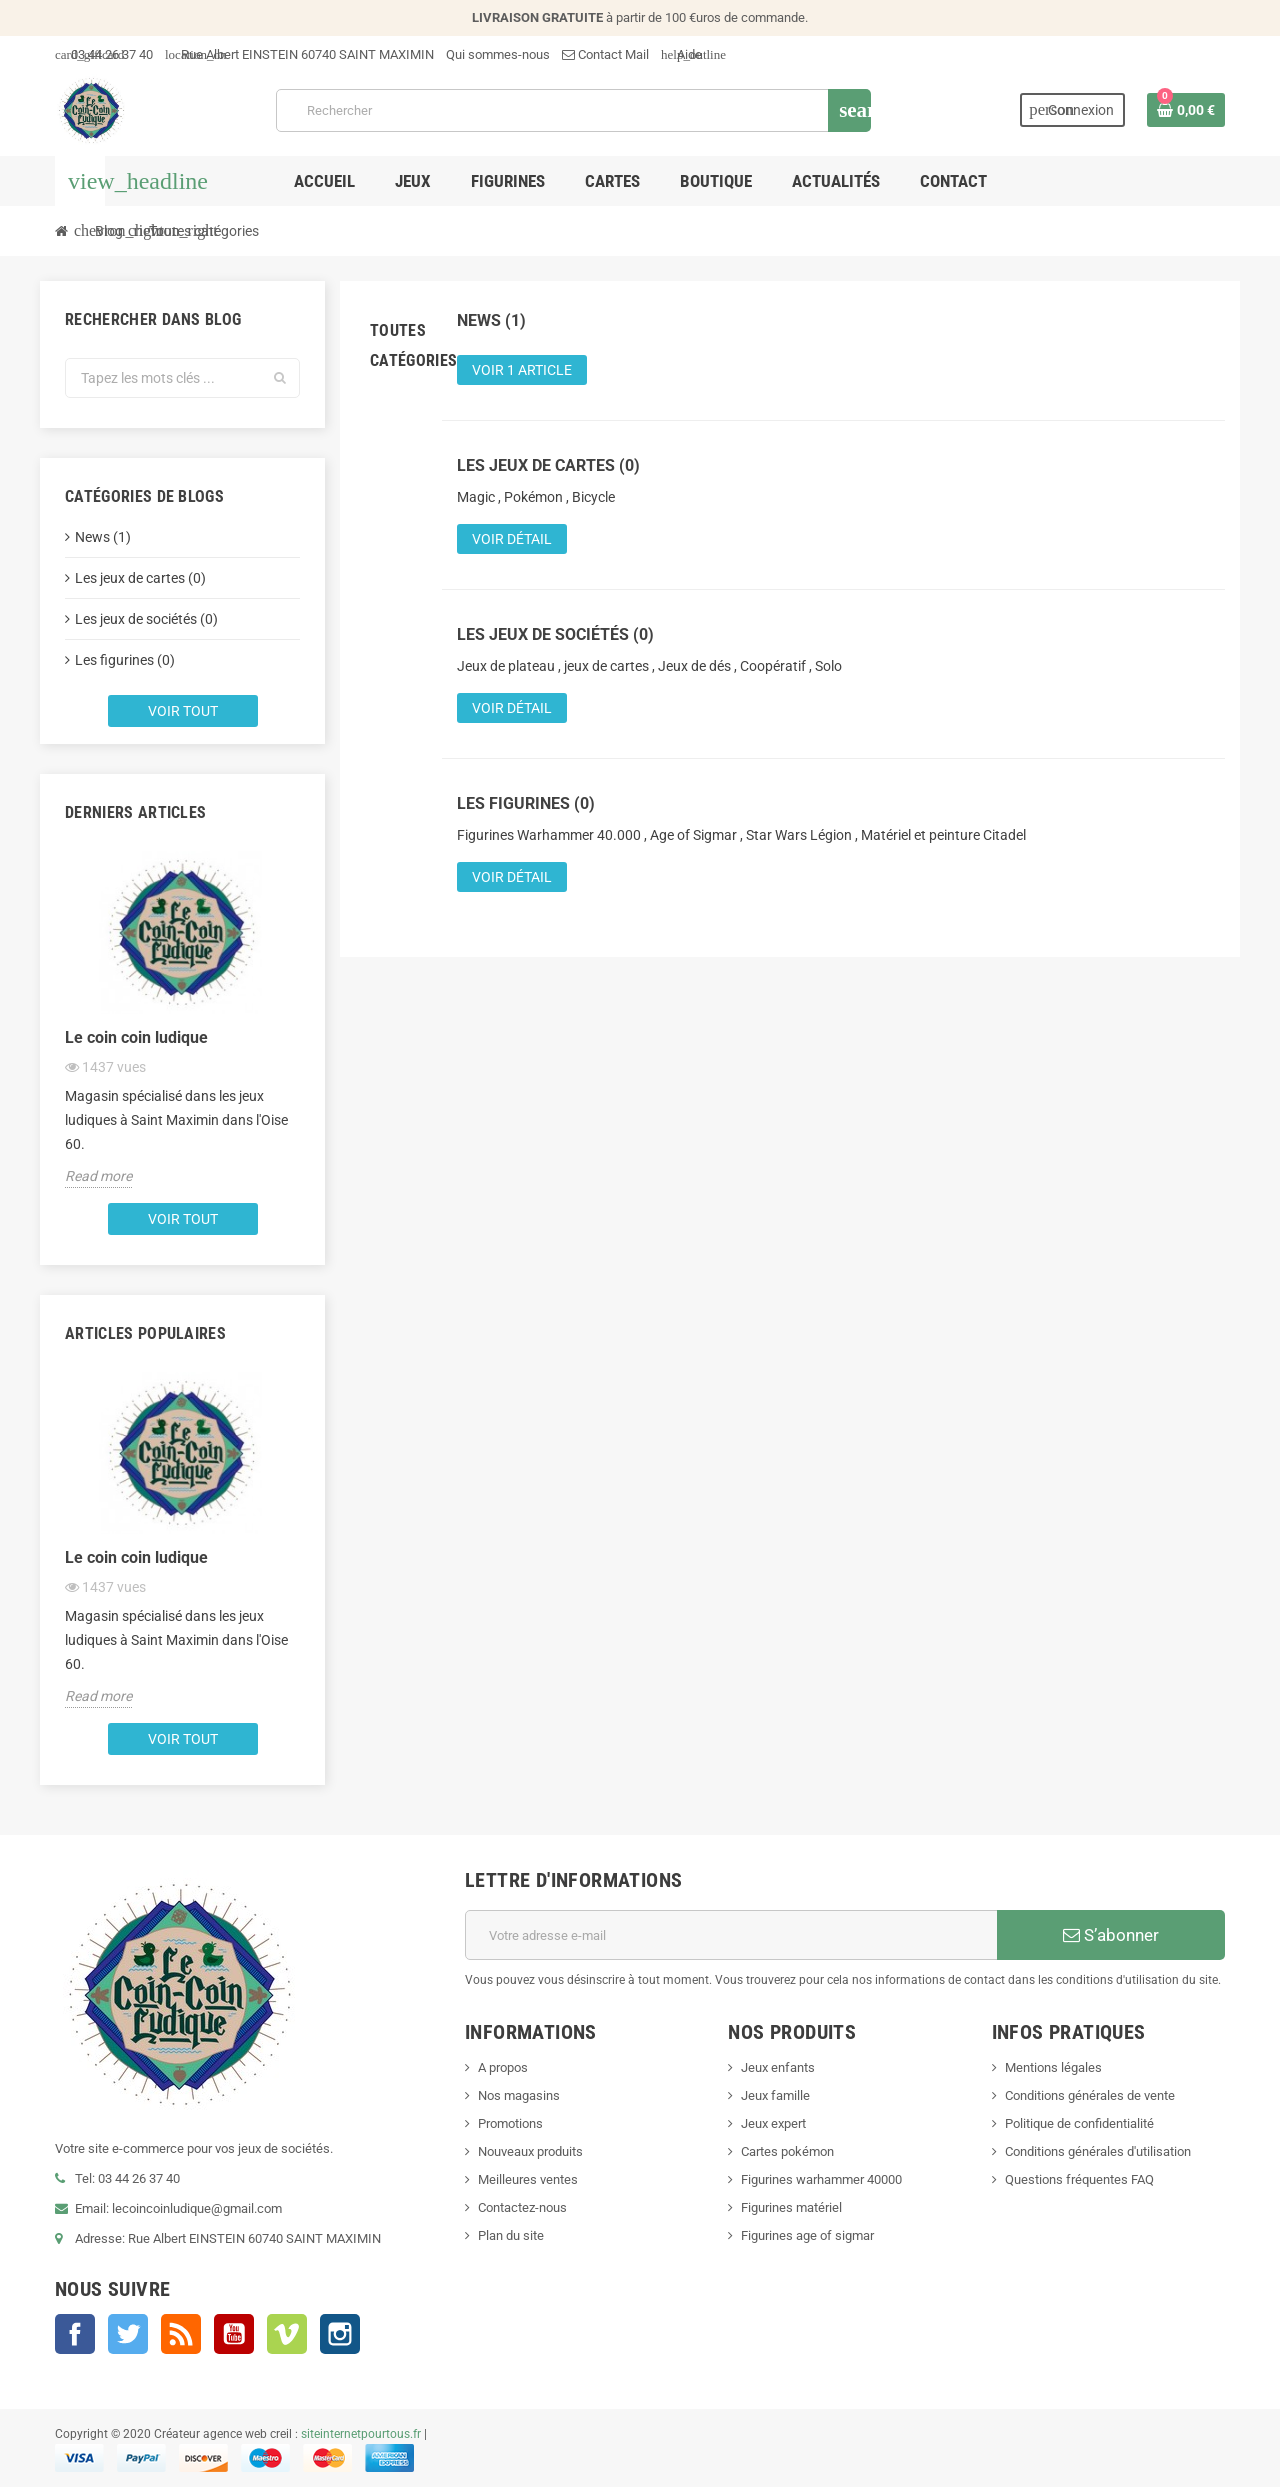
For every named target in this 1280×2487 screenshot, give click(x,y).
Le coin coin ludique (136, 1037)
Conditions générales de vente (1090, 2095)
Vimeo (287, 2334)
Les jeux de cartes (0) (140, 578)
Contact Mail (605, 54)
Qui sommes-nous (498, 54)
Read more (98, 1176)
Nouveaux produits (530, 2151)
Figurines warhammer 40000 (821, 2179)
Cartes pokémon (787, 2151)
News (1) (103, 537)
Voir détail (512, 539)
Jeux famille (775, 2095)
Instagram (340, 2334)
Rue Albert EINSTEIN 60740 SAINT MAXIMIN (299, 54)
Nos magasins (519, 2095)
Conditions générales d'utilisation (1098, 2151)
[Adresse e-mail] (731, 1935)
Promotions (510, 2123)
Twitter (128, 2334)
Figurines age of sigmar (807, 2235)
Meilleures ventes (528, 2179)
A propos (503, 2067)
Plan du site (511, 2235)
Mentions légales (1053, 2067)
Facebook (75, 2334)
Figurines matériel (791, 2207)
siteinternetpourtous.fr (361, 2434)
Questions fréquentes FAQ (1079, 2179)
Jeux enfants (778, 2067)
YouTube (234, 2334)
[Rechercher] (573, 110)
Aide (681, 54)
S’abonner (1111, 1935)
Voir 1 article (522, 370)
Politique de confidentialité (1079, 2123)
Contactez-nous (522, 2207)
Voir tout (183, 711)
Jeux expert (773, 2123)
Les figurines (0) (125, 660)
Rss (181, 2334)
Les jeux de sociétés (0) (146, 619)
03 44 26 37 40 (104, 54)
